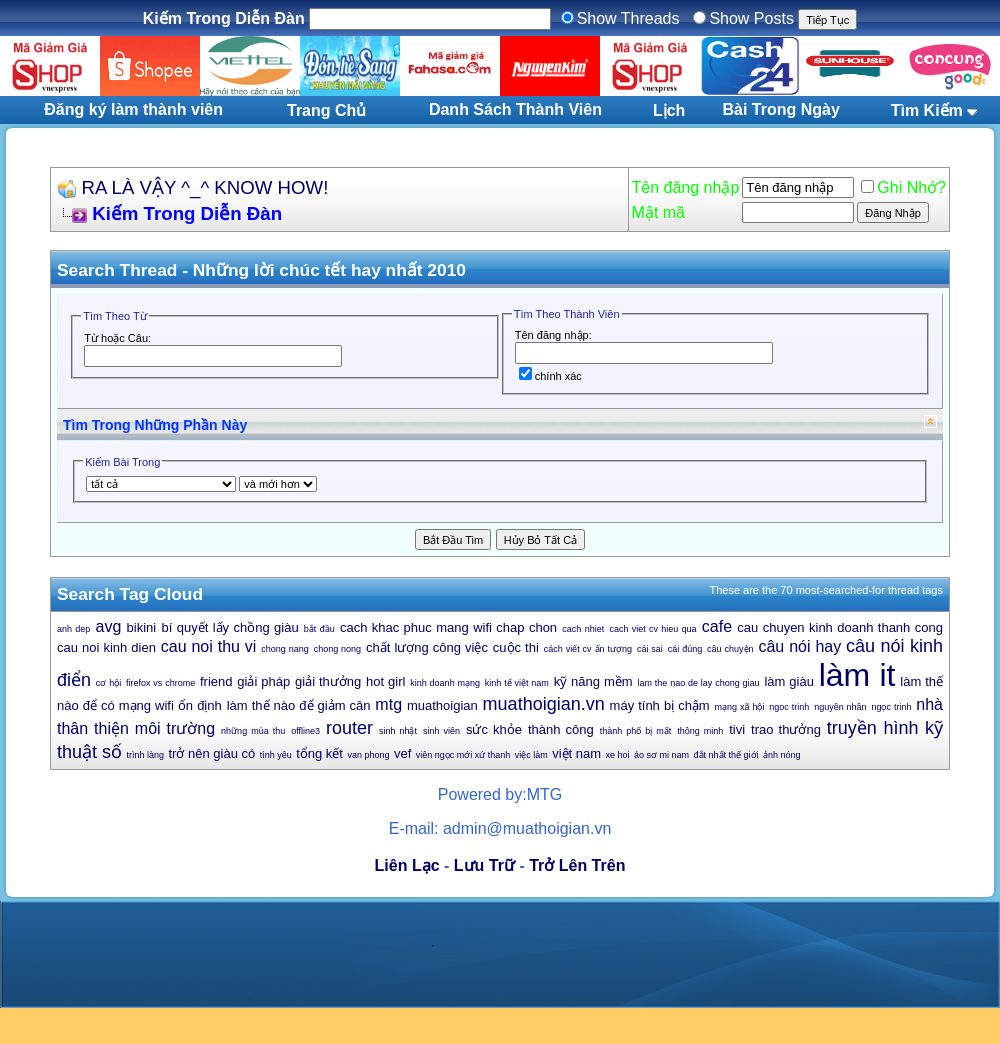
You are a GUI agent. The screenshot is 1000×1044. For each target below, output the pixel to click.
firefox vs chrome (160, 683)
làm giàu (788, 681)
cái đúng (685, 649)
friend (216, 681)
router (349, 728)
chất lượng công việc (427, 647)
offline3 (305, 731)
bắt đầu (319, 629)
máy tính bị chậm (660, 705)
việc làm (531, 755)
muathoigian (442, 705)
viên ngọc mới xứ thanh (463, 755)
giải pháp (263, 681)
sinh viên (441, 731)
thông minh (700, 731)
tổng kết (319, 753)
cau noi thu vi (209, 646)
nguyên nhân (840, 707)
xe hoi (618, 755)
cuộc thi (516, 647)
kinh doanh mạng (445, 683)
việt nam (576, 753)
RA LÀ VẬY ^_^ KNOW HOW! (204, 187)
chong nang (284, 649)
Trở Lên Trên (577, 865)
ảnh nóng (782, 755)
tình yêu (276, 755)
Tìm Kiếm (927, 110)
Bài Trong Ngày (781, 109)
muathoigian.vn (544, 704)
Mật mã (658, 212)
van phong (368, 755)
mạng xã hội (740, 707)
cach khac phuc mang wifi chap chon (448, 627)
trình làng (145, 755)
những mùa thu (253, 731)
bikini (142, 627)
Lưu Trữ (484, 865)
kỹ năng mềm (593, 681)
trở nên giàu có (211, 753)
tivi (737, 729)
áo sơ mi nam (661, 755)
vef (402, 753)
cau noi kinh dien (106, 647)
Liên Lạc (407, 865)
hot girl (385, 681)
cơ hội (108, 683)
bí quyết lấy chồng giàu (229, 627)
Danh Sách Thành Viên (515, 109)
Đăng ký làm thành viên (133, 109)
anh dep (73, 629)
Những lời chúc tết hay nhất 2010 (329, 270)
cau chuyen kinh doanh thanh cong (840, 627)
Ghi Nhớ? (903, 187)
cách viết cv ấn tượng (588, 649)
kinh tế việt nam (517, 683)
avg (109, 626)
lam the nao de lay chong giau (698, 683)
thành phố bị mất (636, 731)
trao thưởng (786, 729)
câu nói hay (799, 646)
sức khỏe (494, 729)
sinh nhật (398, 731)
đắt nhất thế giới (726, 755)
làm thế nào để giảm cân (299, 705)
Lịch (669, 110)
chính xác (550, 376)
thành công (561, 729)
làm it (857, 675)
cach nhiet (583, 629)
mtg (388, 704)
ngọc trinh (891, 707)
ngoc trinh (789, 707)
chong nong (337, 649)
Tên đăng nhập (686, 187)
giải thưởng (328, 681)
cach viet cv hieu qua (652, 629)
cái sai (650, 649)
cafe (717, 626)
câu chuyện (730, 649)
